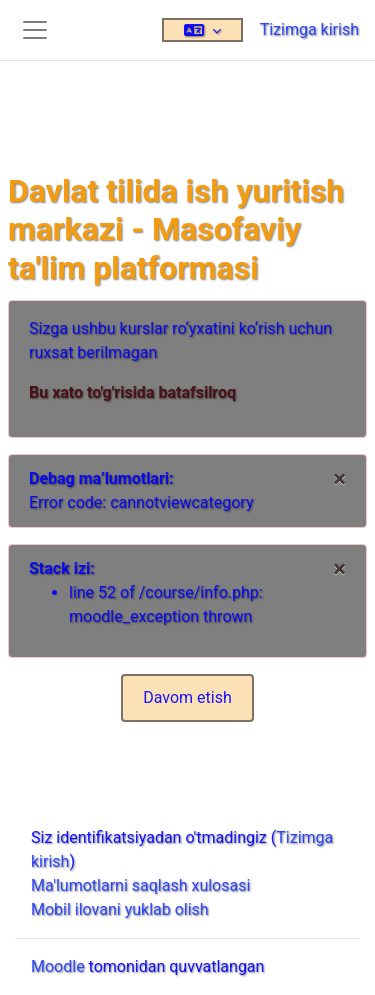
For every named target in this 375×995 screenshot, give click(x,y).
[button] (202, 30)
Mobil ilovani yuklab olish (120, 909)
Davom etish (187, 697)
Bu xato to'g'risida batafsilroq (132, 392)
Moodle (58, 966)
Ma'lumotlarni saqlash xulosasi (140, 885)
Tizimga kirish (309, 29)
